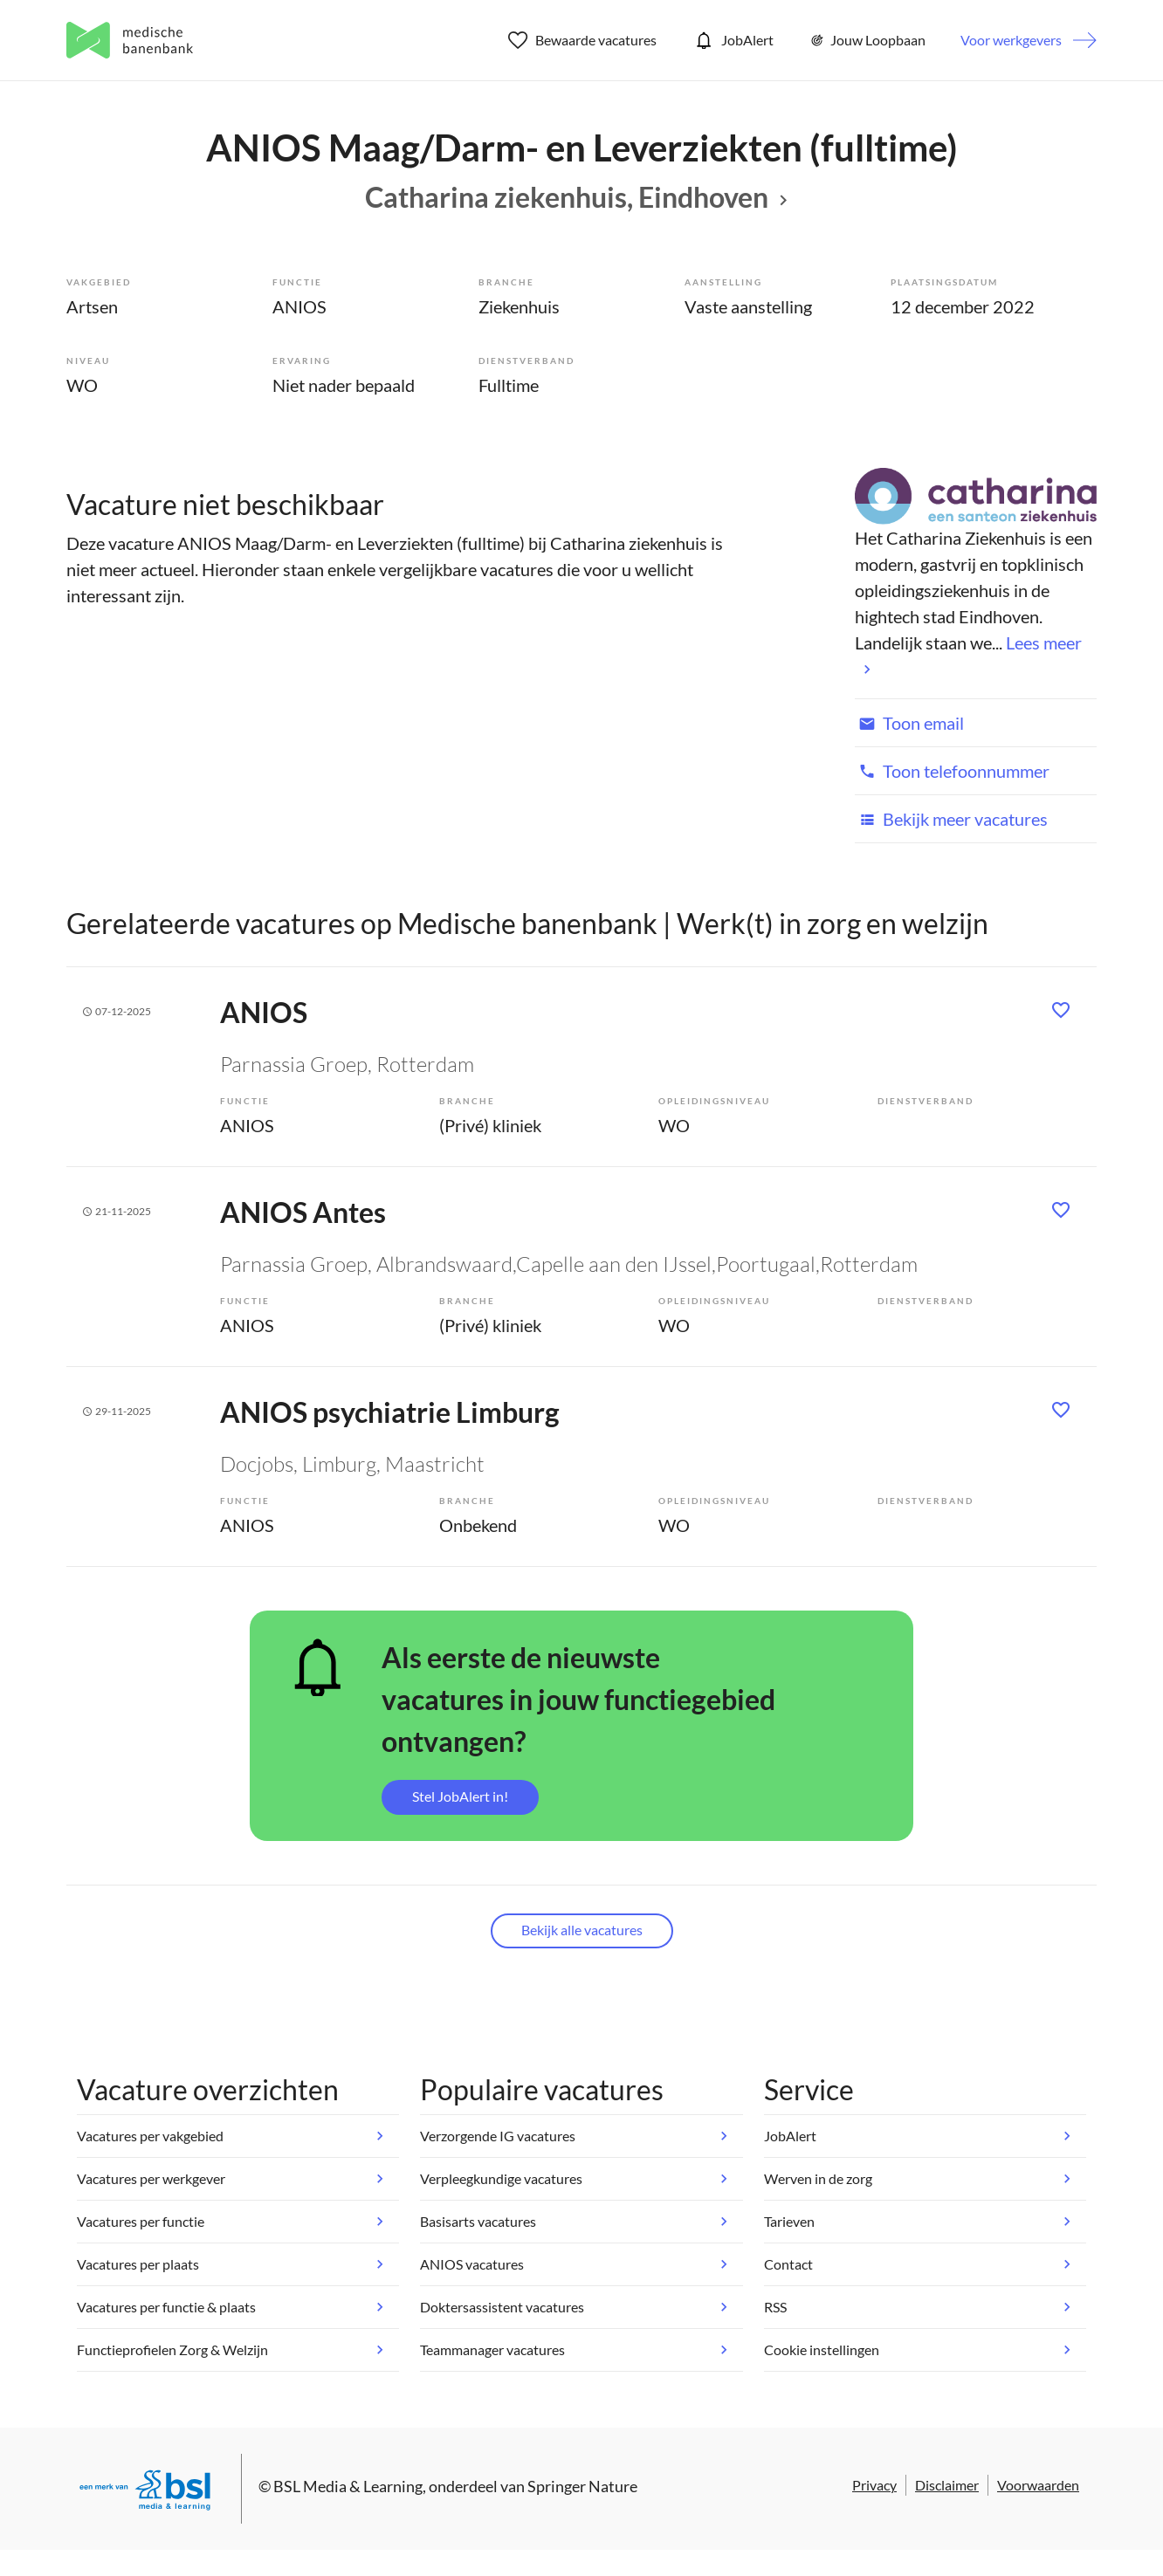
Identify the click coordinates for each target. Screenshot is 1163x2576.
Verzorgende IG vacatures (497, 2135)
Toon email (909, 722)
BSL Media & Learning (348, 2486)
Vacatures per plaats (138, 2264)
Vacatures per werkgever (151, 2178)
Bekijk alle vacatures (582, 1929)
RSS (775, 2306)
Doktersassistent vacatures (502, 2306)
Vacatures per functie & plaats (166, 2306)
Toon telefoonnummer (952, 770)
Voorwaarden (1038, 2484)
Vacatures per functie (140, 2221)
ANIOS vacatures (472, 2264)
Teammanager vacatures (492, 2349)
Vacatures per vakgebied (150, 2135)
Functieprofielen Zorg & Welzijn (172, 2349)
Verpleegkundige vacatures (501, 2178)
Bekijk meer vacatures (951, 818)
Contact (788, 2264)
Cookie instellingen (821, 2349)
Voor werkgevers (1011, 39)
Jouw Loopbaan (867, 40)
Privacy (874, 2484)
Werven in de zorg (818, 2178)
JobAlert (733, 40)
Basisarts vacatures (478, 2221)
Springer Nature (582, 2486)
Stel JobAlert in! (460, 1796)
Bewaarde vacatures (582, 40)
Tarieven (789, 2221)
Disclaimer (947, 2484)
